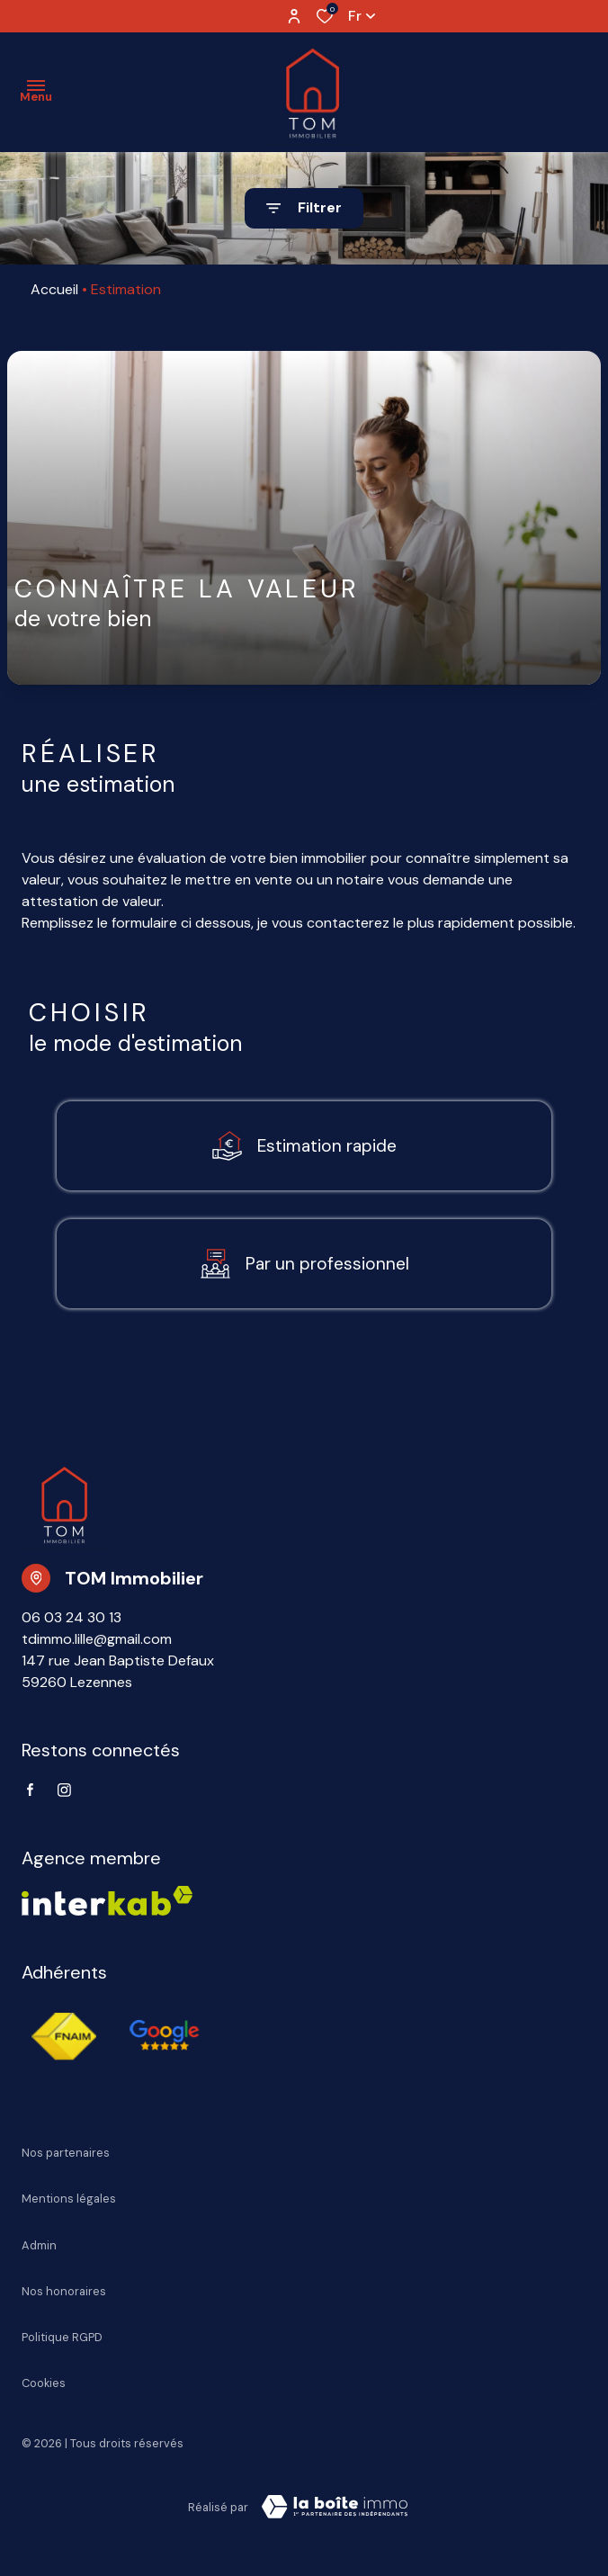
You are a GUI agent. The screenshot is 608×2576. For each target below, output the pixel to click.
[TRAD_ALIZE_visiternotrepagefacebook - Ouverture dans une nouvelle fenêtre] (30, 1789)
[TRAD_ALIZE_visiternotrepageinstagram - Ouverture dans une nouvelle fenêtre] (64, 1790)
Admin (39, 2245)
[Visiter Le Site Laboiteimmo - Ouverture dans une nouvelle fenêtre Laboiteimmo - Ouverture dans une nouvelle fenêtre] (334, 2506)
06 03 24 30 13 (71, 1617)
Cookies (44, 2383)
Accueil (54, 289)
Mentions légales (69, 2198)
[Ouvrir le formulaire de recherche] (304, 208)
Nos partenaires (66, 2152)
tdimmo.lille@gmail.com (97, 1638)
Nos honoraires (64, 2291)
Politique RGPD (62, 2337)
